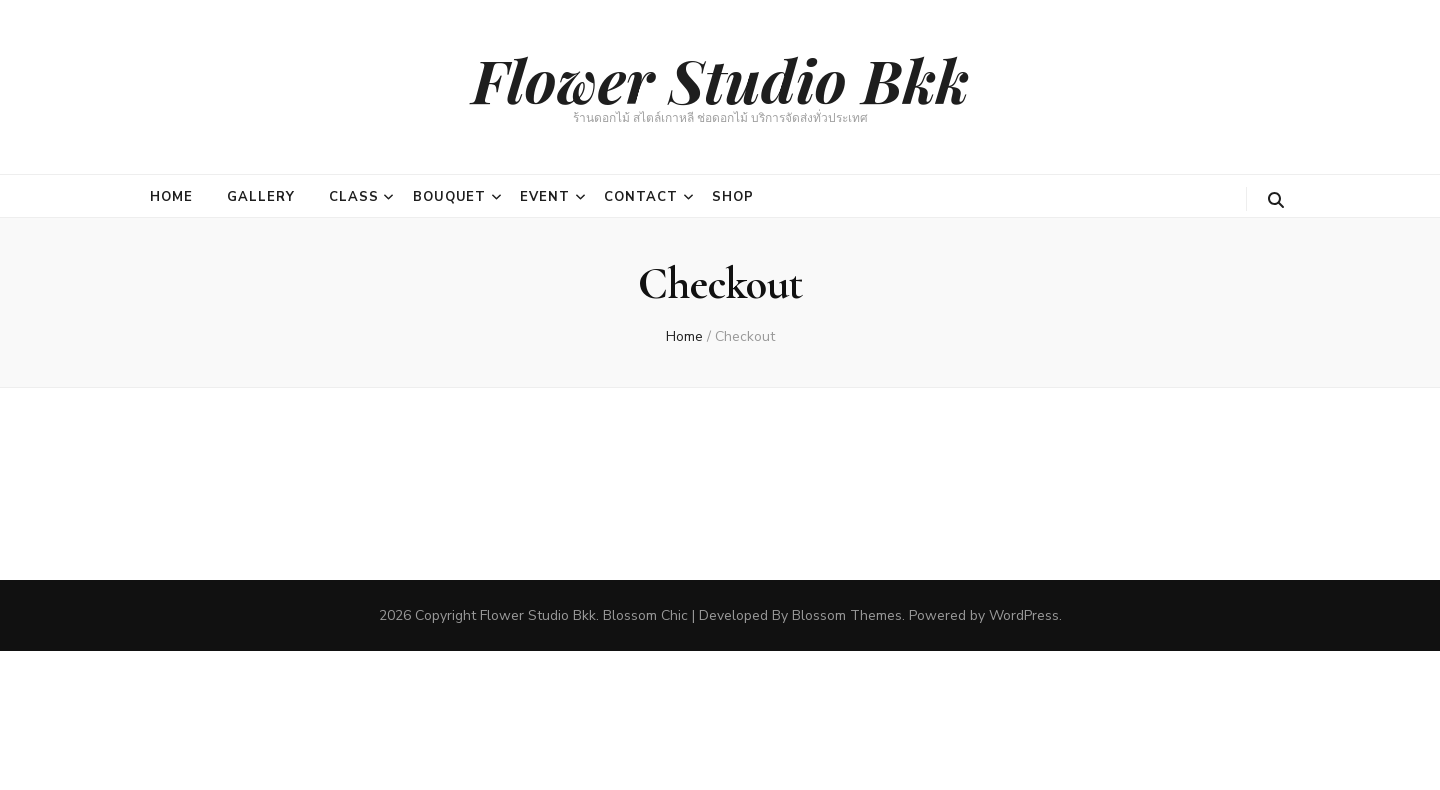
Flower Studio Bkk (720, 79)
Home (171, 197)
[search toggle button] (1276, 200)
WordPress (1024, 615)
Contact (641, 197)
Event (545, 197)
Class (354, 197)
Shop (733, 197)
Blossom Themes (847, 615)
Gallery (261, 197)
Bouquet (450, 197)
